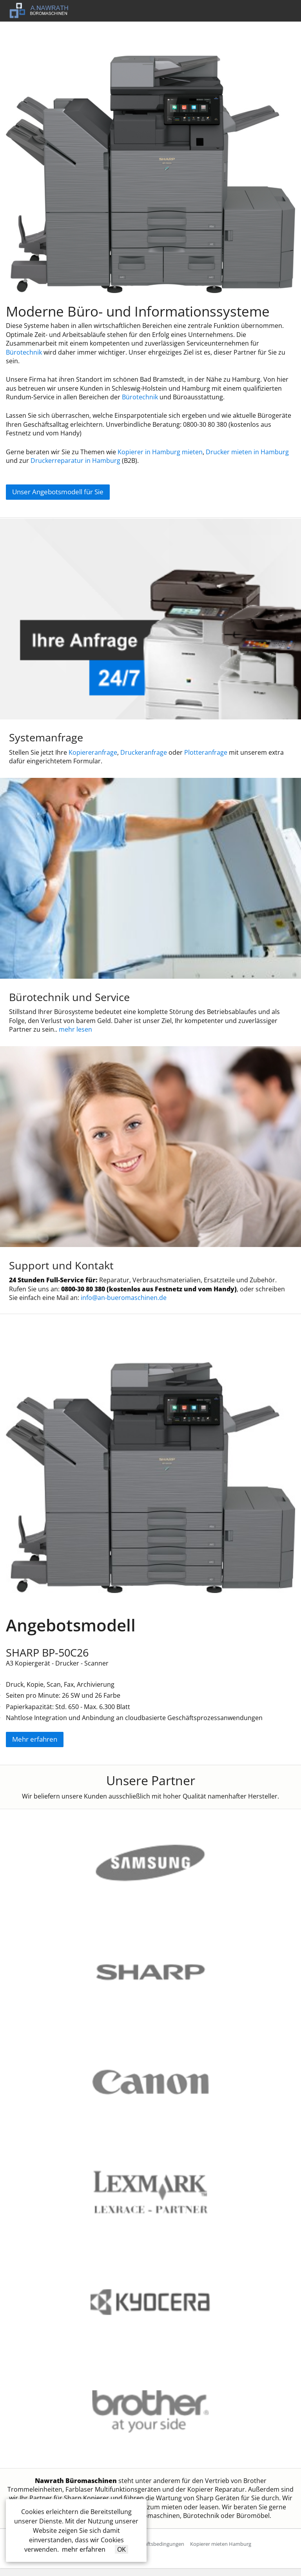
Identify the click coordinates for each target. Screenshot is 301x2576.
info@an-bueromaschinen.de (124, 1297)
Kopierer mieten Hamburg (220, 2543)
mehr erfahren (83, 2549)
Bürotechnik (24, 352)
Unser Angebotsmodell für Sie (57, 491)
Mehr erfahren (34, 1739)
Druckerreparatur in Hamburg (75, 460)
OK (121, 2549)
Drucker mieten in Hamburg (247, 452)
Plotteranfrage (205, 752)
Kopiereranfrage (93, 752)
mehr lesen (75, 1029)
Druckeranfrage (143, 752)
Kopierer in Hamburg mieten (160, 452)
